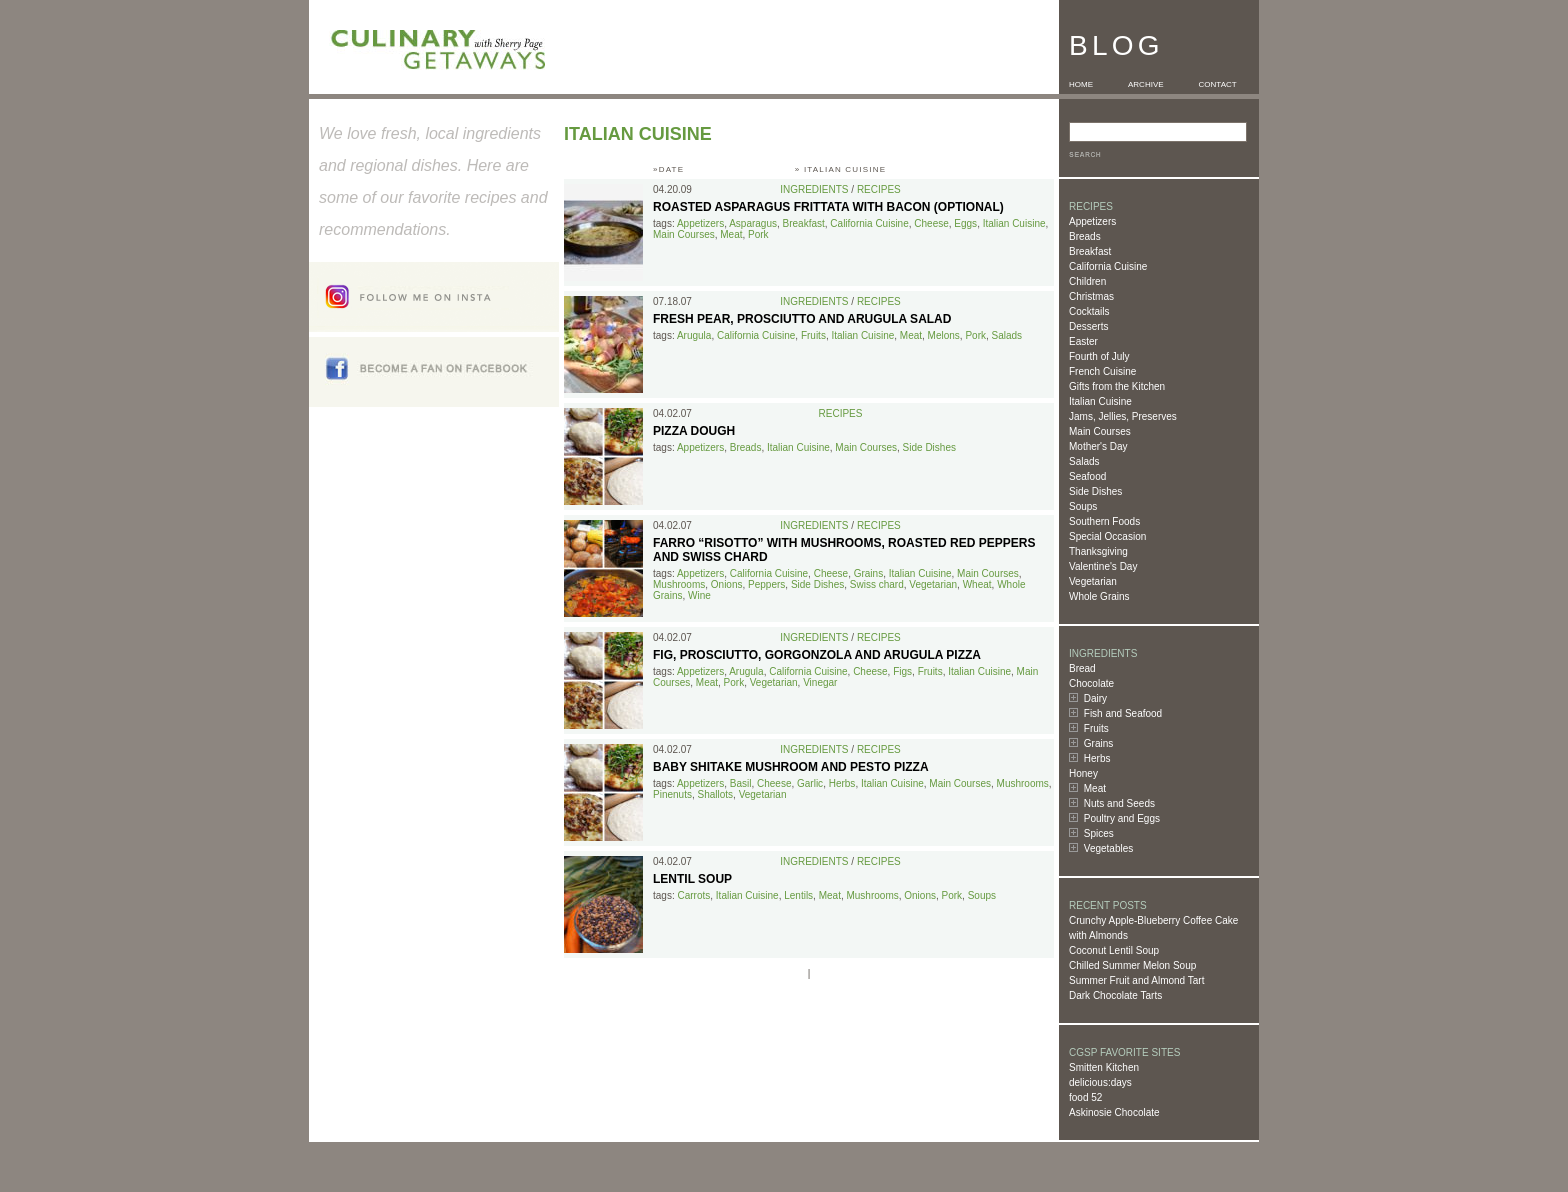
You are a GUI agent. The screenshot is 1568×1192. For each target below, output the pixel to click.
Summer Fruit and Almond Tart (1136, 980)
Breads (1085, 236)
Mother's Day (1098, 446)
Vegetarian (1093, 581)
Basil (741, 783)
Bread (1082, 668)
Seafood (1087, 476)
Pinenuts (672, 794)
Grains (1098, 743)
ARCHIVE (1146, 84)
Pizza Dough (694, 431)
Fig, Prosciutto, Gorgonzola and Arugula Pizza (817, 655)
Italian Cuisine (1100, 401)
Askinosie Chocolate (1114, 1112)
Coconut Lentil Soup (1114, 950)
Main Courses (1100, 431)
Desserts (1088, 326)
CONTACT (1218, 84)
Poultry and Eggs (1122, 818)
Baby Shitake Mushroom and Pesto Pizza (791, 767)
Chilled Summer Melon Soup (1132, 965)
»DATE (668, 169)
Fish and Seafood (1123, 713)
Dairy (1095, 698)
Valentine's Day (1103, 566)
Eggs (965, 223)
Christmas (1091, 296)
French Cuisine (1102, 371)
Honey (1083, 773)
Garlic (810, 783)
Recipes (879, 189)
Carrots (693, 895)
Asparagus (753, 223)
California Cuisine (1108, 266)
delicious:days (1100, 1082)
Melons (944, 335)
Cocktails (1089, 311)
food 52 (1085, 1097)
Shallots (715, 794)
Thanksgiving (1098, 551)
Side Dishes (1095, 491)
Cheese (931, 223)
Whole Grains (1099, 596)
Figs (902, 671)
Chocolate (1091, 683)
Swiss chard (877, 584)
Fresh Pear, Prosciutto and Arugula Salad (802, 319)
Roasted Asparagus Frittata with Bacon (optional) (828, 207)
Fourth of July (1099, 356)
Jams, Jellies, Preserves (1123, 416)
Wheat (977, 584)
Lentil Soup (692, 879)
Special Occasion (1107, 536)
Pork (758, 234)
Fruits (1096, 728)
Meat (1095, 788)
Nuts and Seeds (1119, 803)
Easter (1083, 341)
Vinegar (820, 682)
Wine (699, 595)
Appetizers (1092, 221)
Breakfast (1090, 251)
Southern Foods (1104, 521)
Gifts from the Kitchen (1117, 386)
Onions (727, 584)
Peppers (766, 584)
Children (1087, 281)
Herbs (1097, 758)
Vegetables (1109, 848)
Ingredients (814, 189)
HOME (1081, 84)
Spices (1099, 833)
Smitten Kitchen (1104, 1067)
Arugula (694, 335)
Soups (1083, 506)
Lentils (798, 895)
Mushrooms (679, 584)
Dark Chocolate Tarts (1115, 995)
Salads (1084, 461)
